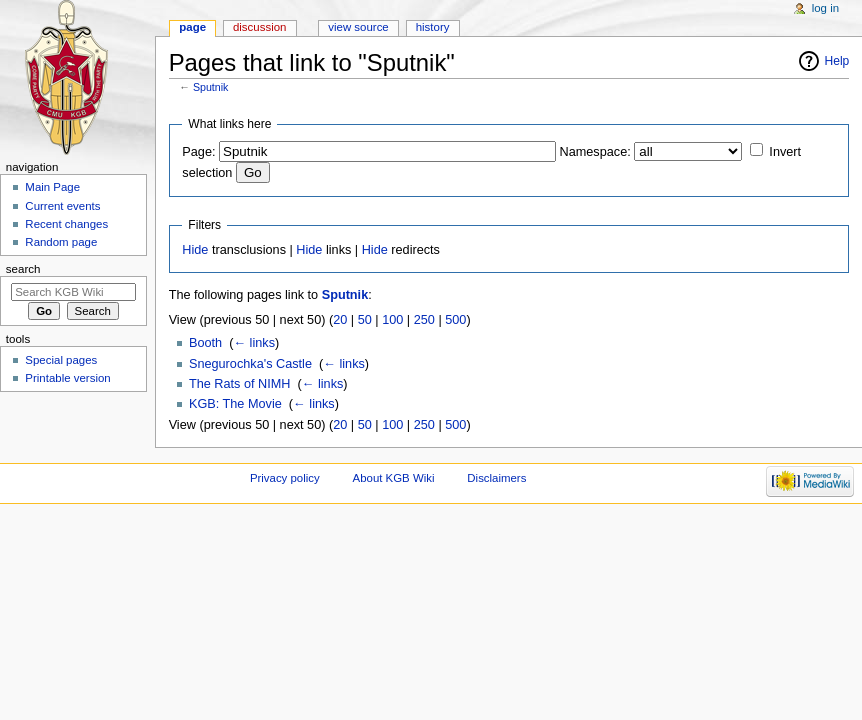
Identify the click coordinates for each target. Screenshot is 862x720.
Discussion (259, 27)
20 (340, 320)
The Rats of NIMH (240, 384)
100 (392, 320)
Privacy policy (285, 478)
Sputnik (211, 87)
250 (424, 320)
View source (358, 27)
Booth (205, 343)
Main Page (52, 187)
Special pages (61, 360)
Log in (825, 8)
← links (254, 343)
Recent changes (66, 224)
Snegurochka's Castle (250, 364)
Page (192, 27)
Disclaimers (496, 478)
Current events (62, 206)
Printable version (67, 378)
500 (455, 320)
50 (365, 320)
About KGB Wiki (394, 478)
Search (23, 269)
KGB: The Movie (235, 404)
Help (837, 61)
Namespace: (595, 152)
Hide (195, 250)
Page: (198, 152)
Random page (61, 242)
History (433, 27)
